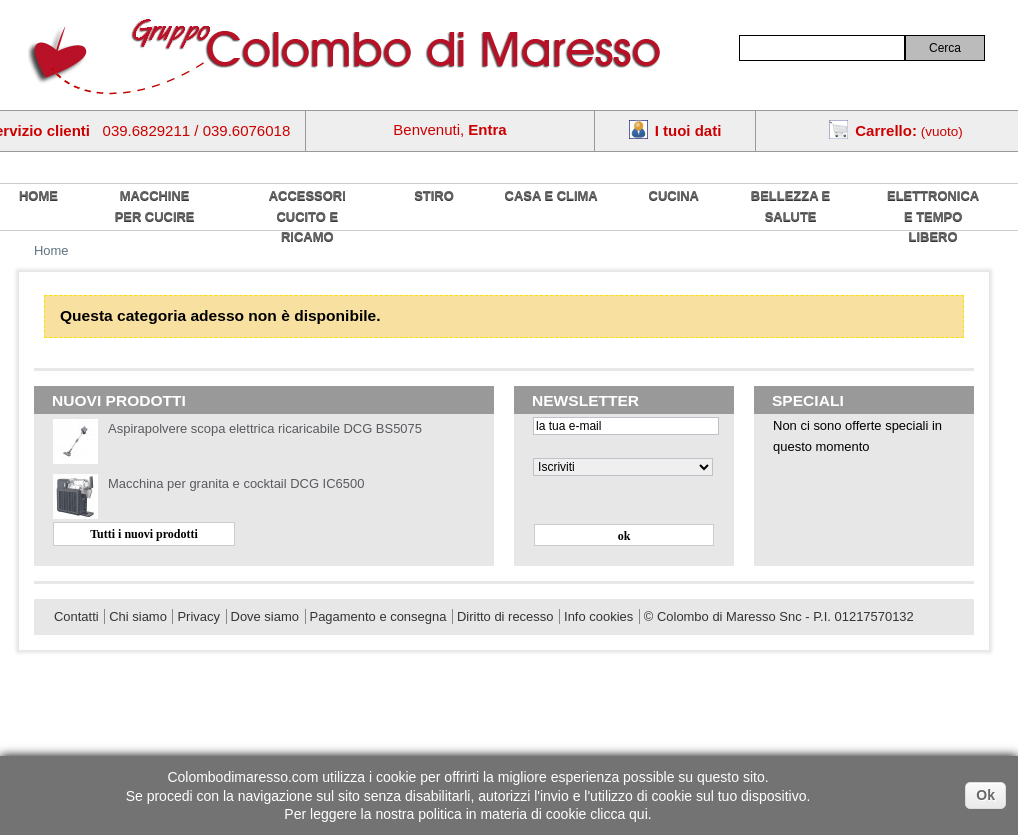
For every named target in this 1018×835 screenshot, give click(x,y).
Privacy (198, 616)
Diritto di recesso (505, 616)
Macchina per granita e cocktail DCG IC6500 (236, 483)
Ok (985, 795)
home (38, 195)
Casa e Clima (551, 195)
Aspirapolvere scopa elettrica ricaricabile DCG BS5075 (265, 428)
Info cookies (598, 616)
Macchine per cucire (155, 206)
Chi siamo (138, 616)
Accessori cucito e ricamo (307, 216)
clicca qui (619, 814)
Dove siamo (265, 616)
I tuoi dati (688, 130)
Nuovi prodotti (119, 400)
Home (51, 250)
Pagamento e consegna (378, 616)
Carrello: (886, 130)
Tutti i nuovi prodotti (144, 534)
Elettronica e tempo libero (933, 216)
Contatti (76, 616)
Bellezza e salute (790, 206)
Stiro (434, 195)
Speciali (808, 400)
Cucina (674, 195)
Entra (487, 129)
